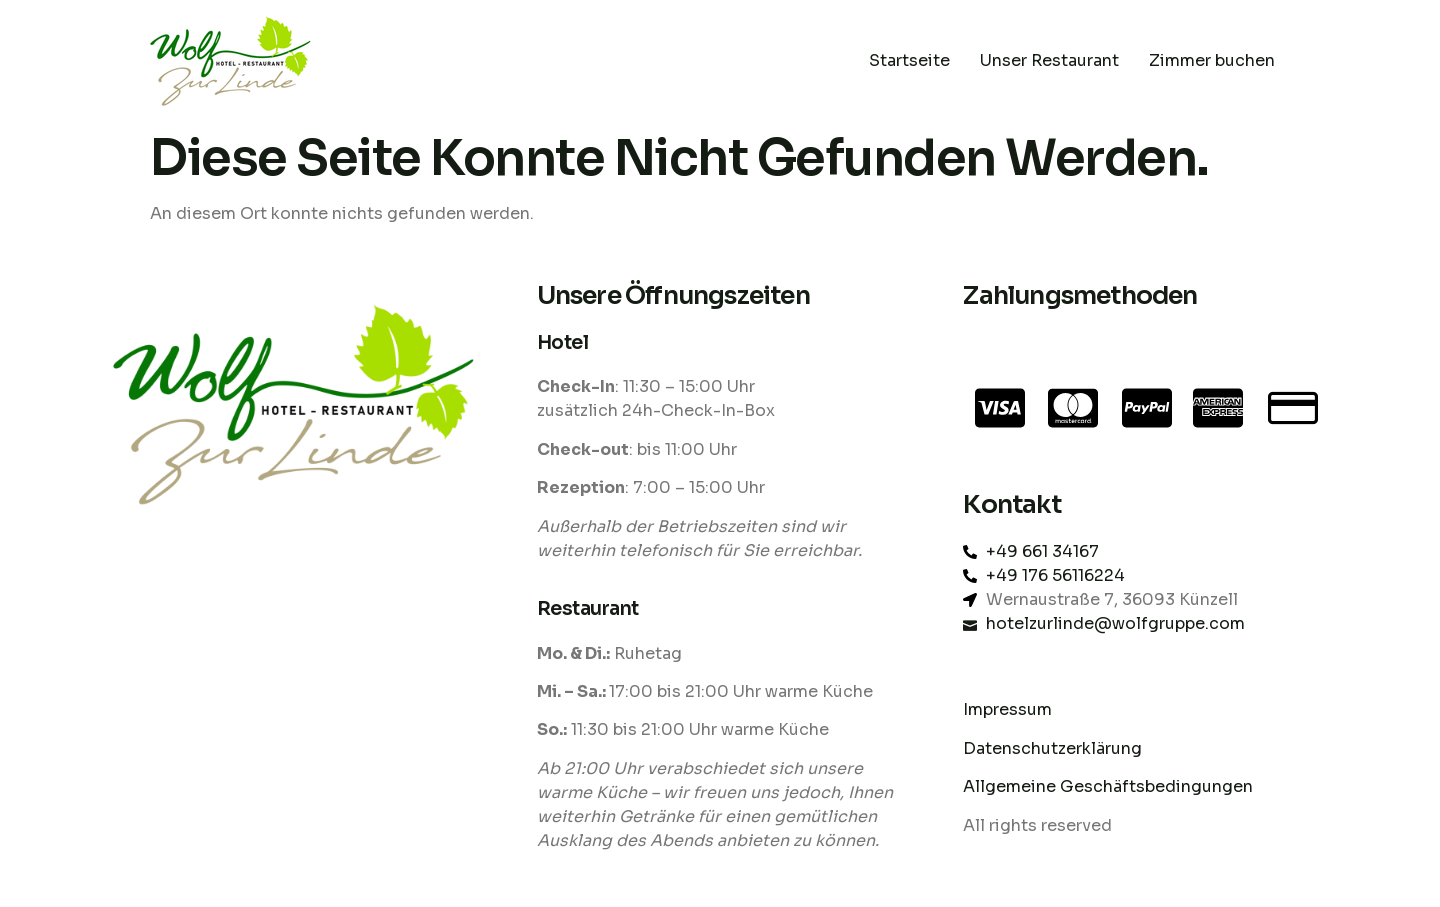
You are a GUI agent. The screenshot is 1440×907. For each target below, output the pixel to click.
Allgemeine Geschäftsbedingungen (1108, 786)
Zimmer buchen (1212, 60)
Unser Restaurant (1049, 60)
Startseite (909, 60)
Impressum (1007, 709)
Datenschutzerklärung (1054, 748)
